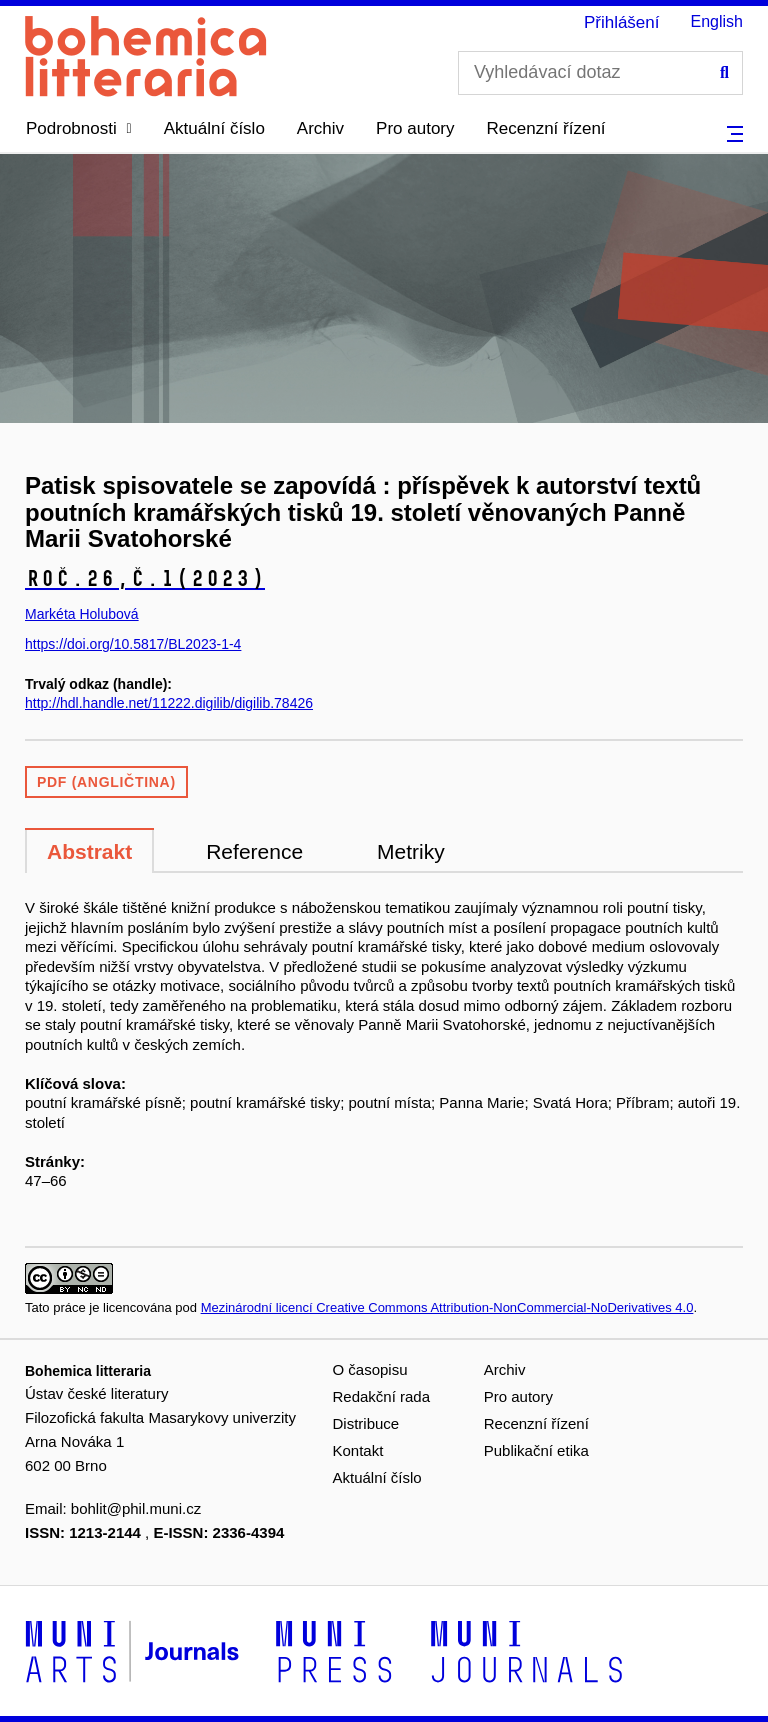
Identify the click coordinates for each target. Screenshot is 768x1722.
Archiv (320, 128)
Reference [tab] (254, 851)
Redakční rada (382, 1396)
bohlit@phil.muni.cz (136, 1508)
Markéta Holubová (82, 614)
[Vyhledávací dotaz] (600, 73)
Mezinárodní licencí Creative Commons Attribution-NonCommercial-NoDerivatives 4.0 (447, 1307)
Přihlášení (622, 22)
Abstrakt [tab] (89, 851)
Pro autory (415, 128)
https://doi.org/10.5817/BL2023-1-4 (133, 644)
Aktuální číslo (214, 128)
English (717, 21)
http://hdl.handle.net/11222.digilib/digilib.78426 (169, 703)
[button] (79, 129)
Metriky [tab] (411, 851)
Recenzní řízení (546, 128)
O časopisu (370, 1369)
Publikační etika (536, 1450)
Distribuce (366, 1423)
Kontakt (358, 1450)
